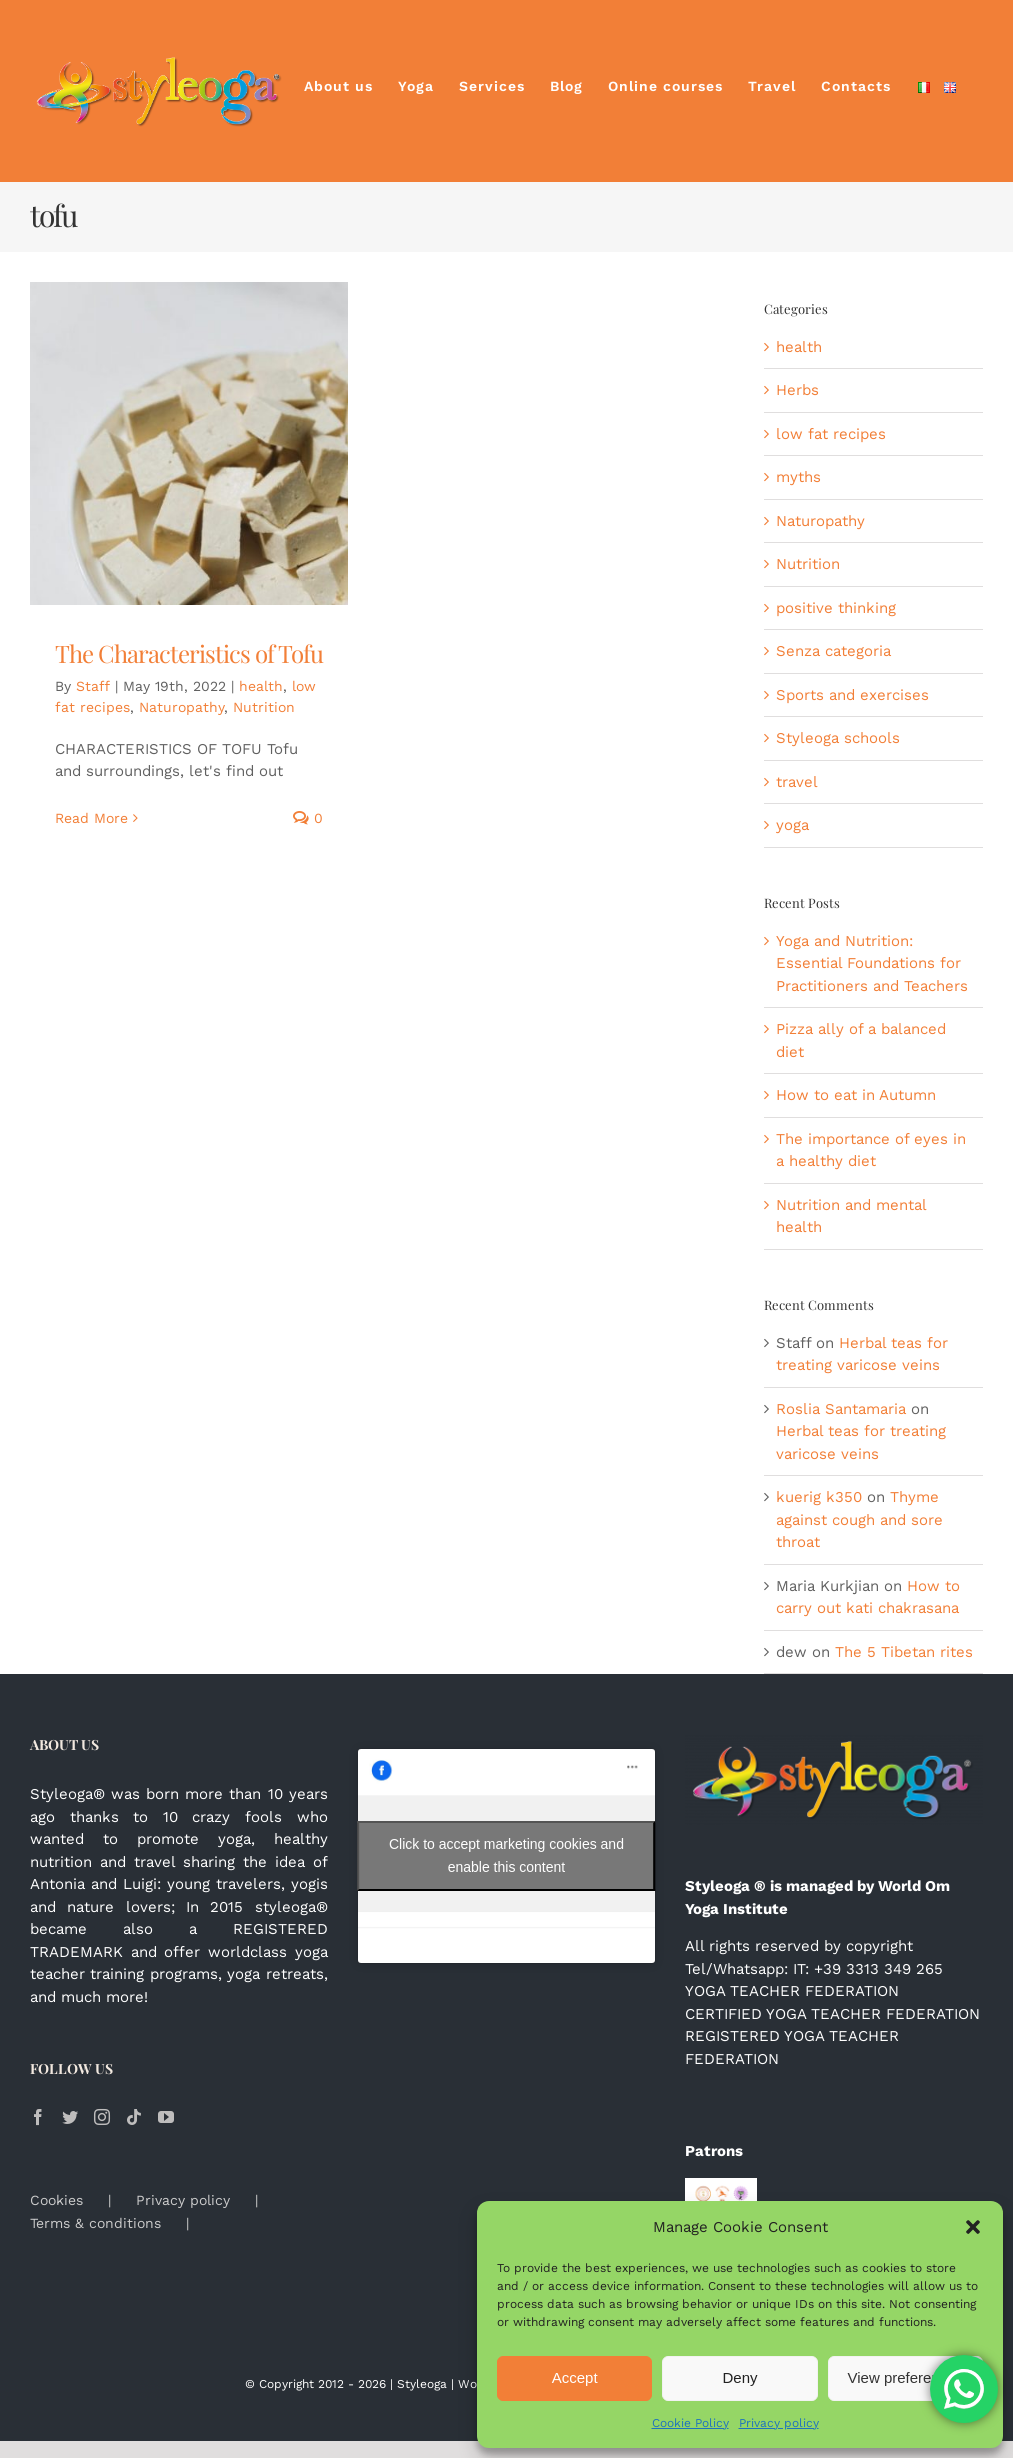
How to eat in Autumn (856, 1095)
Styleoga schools (838, 738)
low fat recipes (831, 434)
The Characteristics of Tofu (189, 653)
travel (797, 782)
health (261, 686)
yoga (792, 825)
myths (798, 477)
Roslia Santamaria (841, 1409)
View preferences (906, 2377)
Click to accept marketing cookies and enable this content (506, 1855)
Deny (739, 2377)
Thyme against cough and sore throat (859, 1519)
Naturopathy (181, 707)
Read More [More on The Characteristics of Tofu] (91, 818)
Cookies (56, 2200)
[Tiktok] (134, 2117)
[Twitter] (70, 2117)
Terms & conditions (95, 2223)
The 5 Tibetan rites (904, 1652)
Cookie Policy (690, 2423)
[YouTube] (166, 2117)
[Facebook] (38, 2117)
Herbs (797, 390)
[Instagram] (102, 2117)
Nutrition (264, 707)
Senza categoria (833, 651)
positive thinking (836, 608)
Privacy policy (779, 2423)
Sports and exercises (852, 695)
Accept (575, 2377)
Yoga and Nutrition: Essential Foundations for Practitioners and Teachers (872, 963)
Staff (93, 686)
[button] (973, 2227)
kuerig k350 (819, 1497)
